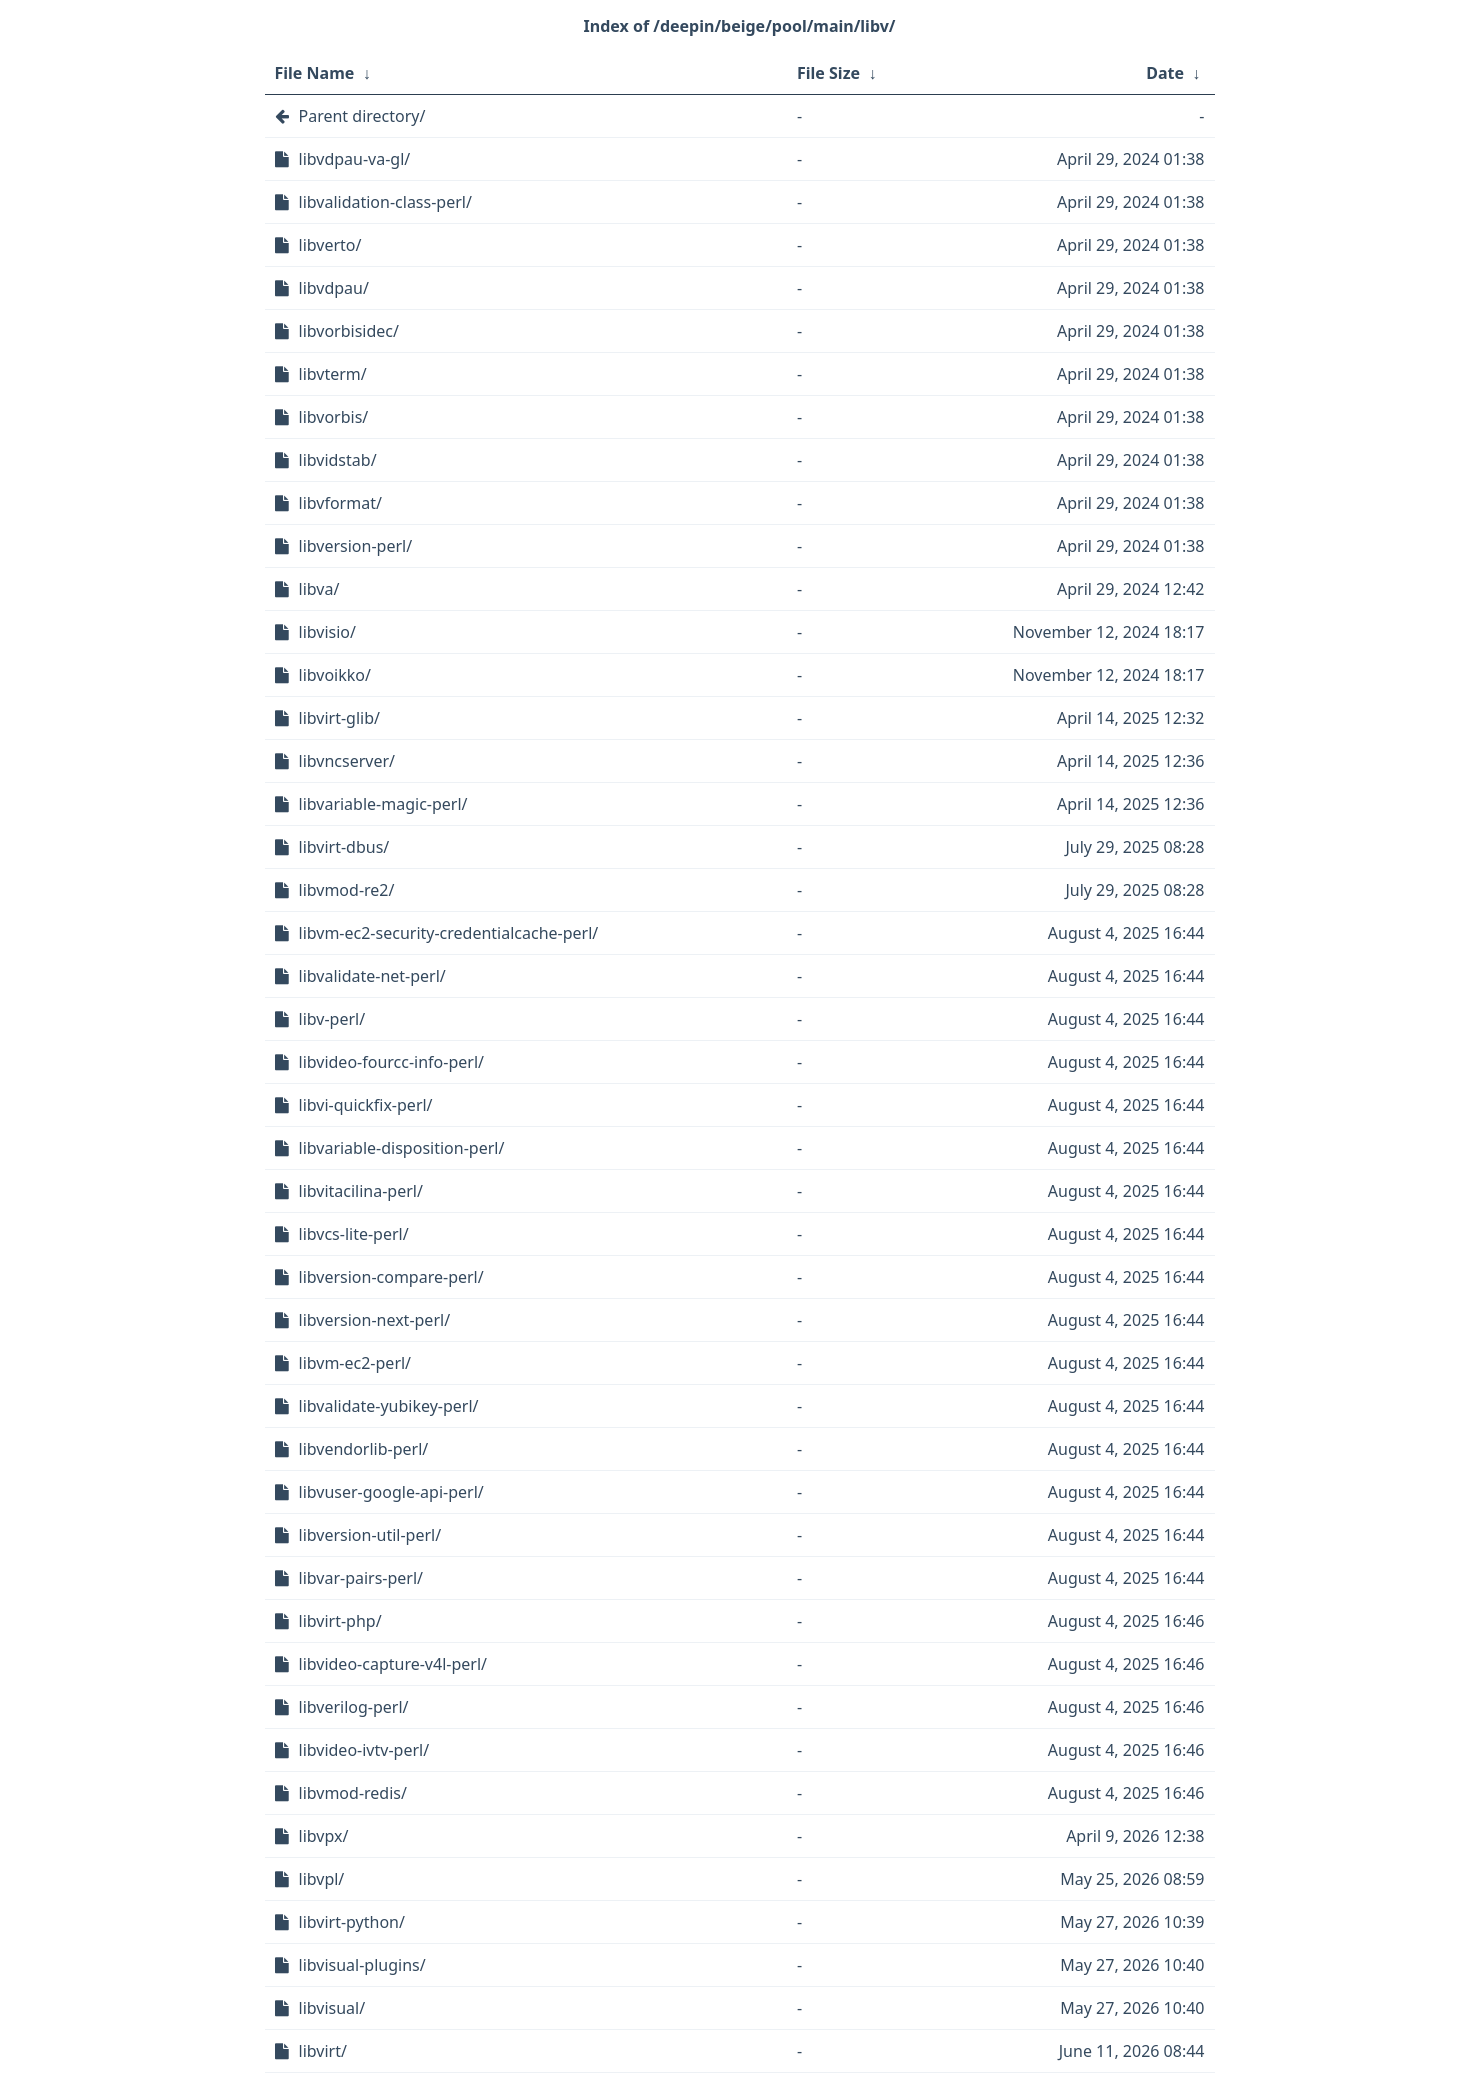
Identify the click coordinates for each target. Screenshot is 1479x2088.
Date (1165, 73)
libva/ (319, 589)
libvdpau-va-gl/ (355, 159)
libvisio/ (327, 632)
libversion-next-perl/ (375, 1320)
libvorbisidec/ (349, 331)
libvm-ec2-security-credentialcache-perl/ (449, 933)
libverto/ (330, 245)
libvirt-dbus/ (344, 847)
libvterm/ (333, 374)
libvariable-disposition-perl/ (402, 1148)
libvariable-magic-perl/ (383, 804)
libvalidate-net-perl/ (372, 976)
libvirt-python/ (352, 1922)
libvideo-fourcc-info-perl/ (392, 1062)
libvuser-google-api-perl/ (391, 1492)
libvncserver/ (347, 761)
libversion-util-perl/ (370, 1535)
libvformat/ (340, 503)
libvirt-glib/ (339, 718)
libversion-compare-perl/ (391, 1277)
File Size (828, 73)
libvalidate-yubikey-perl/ (389, 1406)
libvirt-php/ (340, 1621)
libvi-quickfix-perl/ (366, 1105)
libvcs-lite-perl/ (354, 1234)
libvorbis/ (334, 417)
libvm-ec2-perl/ (355, 1363)
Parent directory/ (362, 116)
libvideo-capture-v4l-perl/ (393, 1664)
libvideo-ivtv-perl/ (364, 1750)
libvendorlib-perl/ (364, 1449)
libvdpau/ (334, 288)
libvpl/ (322, 1879)
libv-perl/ (332, 1019)
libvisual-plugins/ (362, 1965)
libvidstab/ (338, 460)
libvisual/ (332, 2008)
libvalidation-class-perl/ (385, 202)
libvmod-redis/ (353, 1793)
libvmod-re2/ (347, 890)
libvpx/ (324, 1836)
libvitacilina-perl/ (361, 1191)
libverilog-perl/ (354, 1707)
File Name (315, 73)
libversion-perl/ (356, 546)
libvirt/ (323, 2051)
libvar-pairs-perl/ (361, 1578)
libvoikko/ (335, 675)
